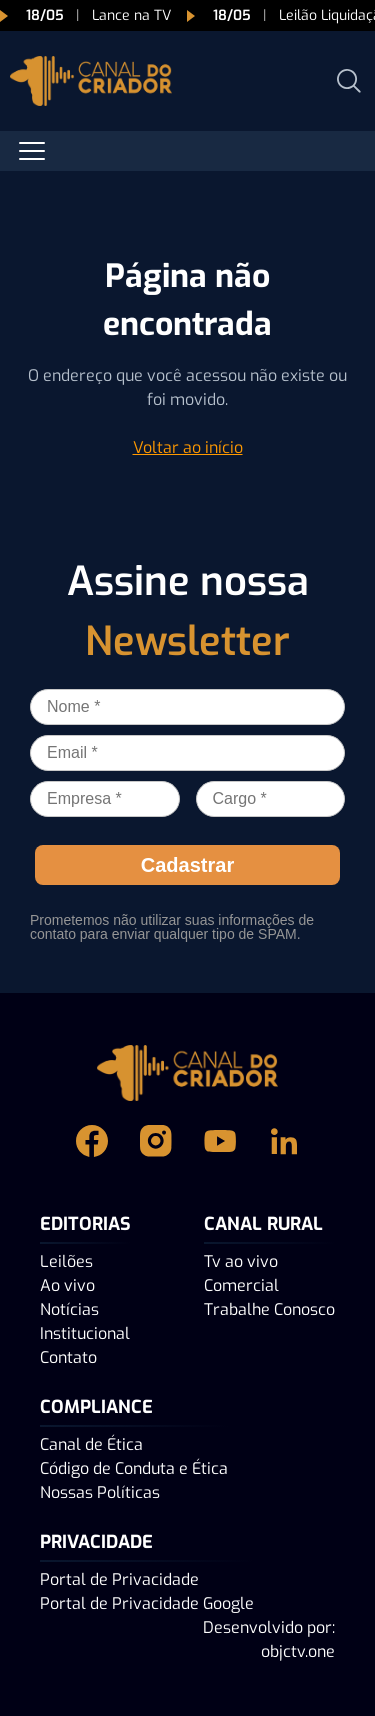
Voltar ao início (188, 447)
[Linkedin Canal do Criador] (284, 1141)
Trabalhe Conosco (269, 1309)
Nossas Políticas (100, 1492)
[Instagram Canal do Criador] (156, 1141)
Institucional (85, 1333)
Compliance (96, 1407)
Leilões (66, 1261)
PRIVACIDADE (96, 1542)
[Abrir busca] (349, 81)
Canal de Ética (91, 1444)
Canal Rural (263, 1224)
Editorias (85, 1224)
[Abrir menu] (32, 151)
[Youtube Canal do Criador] (220, 1141)
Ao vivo (67, 1285)
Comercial (241, 1285)
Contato (68, 1357)
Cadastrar (187, 865)
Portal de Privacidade (119, 1579)
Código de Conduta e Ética (134, 1468)
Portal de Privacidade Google (147, 1603)
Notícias (69, 1309)
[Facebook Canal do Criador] (92, 1141)
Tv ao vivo (241, 1261)
